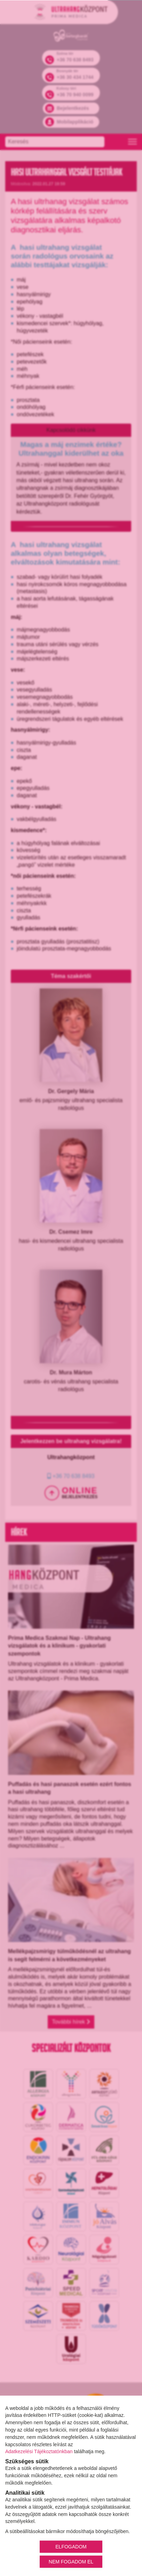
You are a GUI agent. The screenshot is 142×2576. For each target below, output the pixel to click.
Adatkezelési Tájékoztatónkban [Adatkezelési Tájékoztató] (39, 2451)
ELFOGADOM (70, 2546)
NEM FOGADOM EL (71, 2561)
